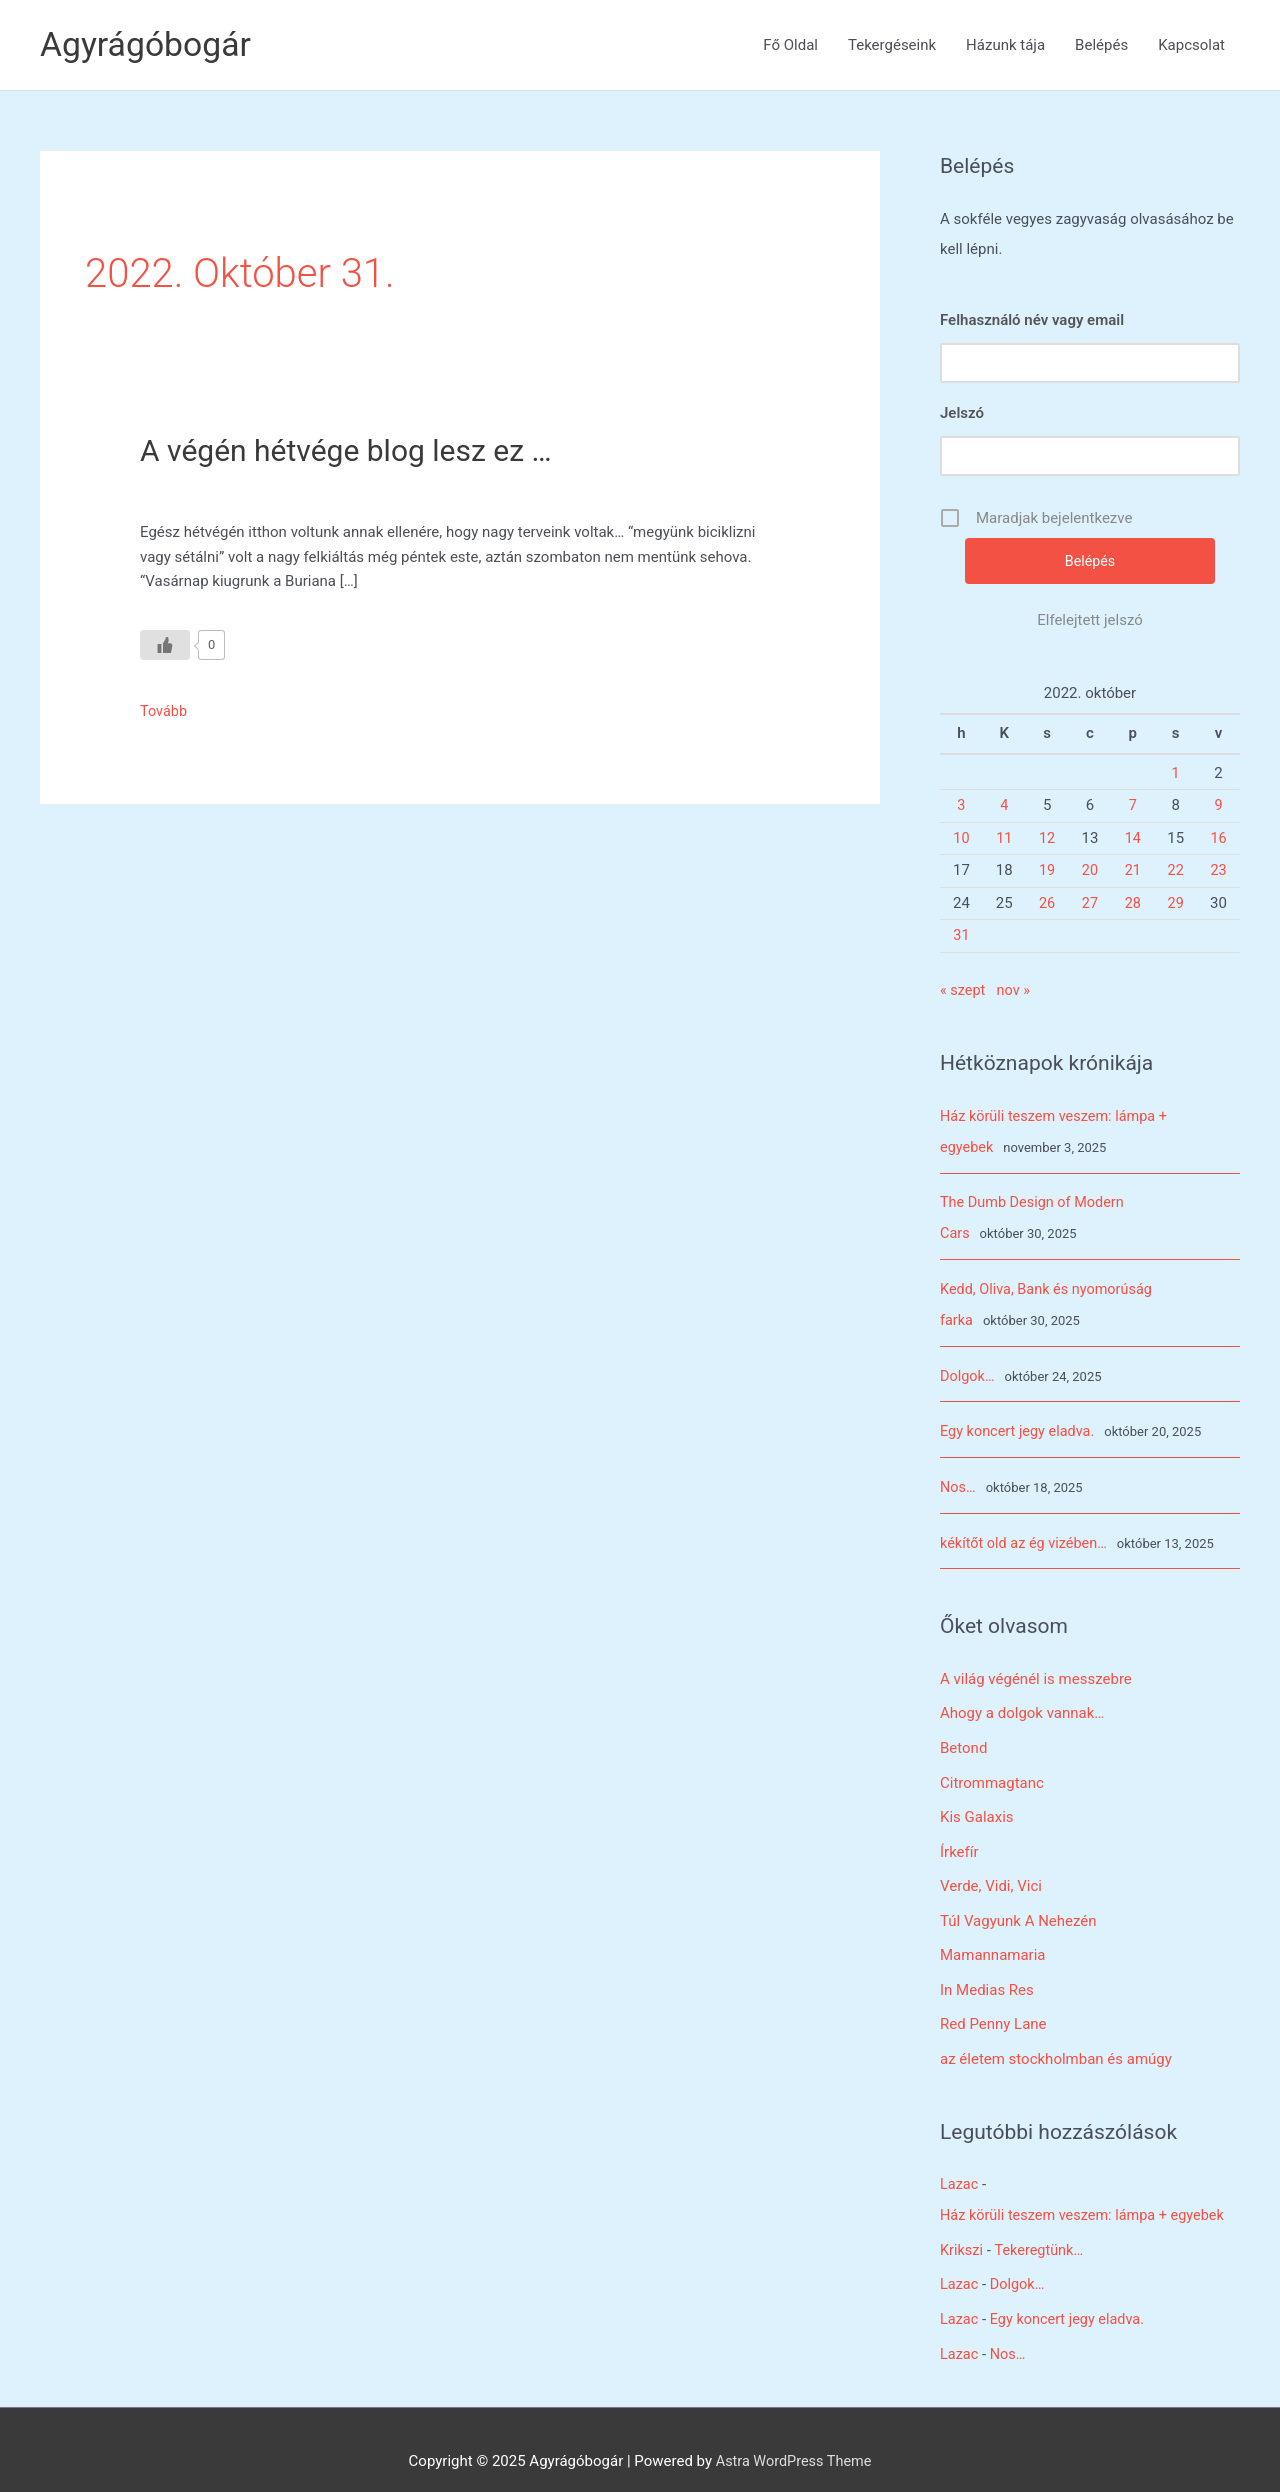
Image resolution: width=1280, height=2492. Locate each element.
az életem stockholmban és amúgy (1056, 2041)
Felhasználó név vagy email (1032, 320)
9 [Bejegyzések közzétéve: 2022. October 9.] (1218, 806)
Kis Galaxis (977, 1805)
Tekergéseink (892, 45)
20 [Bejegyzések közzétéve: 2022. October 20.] (1090, 871)
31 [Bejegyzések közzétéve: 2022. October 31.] (961, 936)
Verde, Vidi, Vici (991, 1872)
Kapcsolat (1191, 45)
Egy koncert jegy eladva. (1020, 1425)
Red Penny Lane (993, 2007)
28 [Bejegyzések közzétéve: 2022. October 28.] (1132, 904)
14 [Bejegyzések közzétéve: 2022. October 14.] (1132, 839)
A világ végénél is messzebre (1036, 1670)
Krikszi (962, 2229)
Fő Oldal (790, 45)
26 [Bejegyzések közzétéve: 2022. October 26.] (1047, 904)
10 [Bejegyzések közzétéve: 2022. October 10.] (961, 839)
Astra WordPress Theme (794, 2437)
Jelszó (962, 413)
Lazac (960, 2166)
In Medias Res (987, 1974)
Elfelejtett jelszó (1090, 621)
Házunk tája (1005, 45)
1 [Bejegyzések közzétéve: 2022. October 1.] (1175, 774)
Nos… (958, 1480)
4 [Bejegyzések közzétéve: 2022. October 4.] (1004, 806)
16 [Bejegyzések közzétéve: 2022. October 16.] (1218, 839)
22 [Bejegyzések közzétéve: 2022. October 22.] (1175, 871)
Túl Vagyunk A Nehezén (1018, 1906)
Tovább (164, 711)
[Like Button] (165, 645)
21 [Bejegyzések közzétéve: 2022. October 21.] (1132, 871)
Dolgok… (968, 1370)
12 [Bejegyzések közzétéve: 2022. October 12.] (1047, 839)
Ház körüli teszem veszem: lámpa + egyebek (1087, 2196)
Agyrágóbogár (149, 44)
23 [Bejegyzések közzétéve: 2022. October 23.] (1218, 871)
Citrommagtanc (992, 1771)
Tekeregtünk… (1042, 2229)
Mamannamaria (993, 1940)
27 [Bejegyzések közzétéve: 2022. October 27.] (1090, 904)
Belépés (1101, 45)
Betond (963, 1737)
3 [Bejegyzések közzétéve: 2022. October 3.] (961, 806)
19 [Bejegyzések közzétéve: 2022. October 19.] (1047, 871)
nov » (1015, 991)
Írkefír (959, 1839)
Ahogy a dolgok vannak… (1022, 1704)
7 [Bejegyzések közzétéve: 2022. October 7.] (1133, 806)
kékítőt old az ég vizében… (1026, 1534)
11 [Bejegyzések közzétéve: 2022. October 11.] (1004, 839)
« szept (963, 991)
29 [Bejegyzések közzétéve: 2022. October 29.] (1175, 904)
